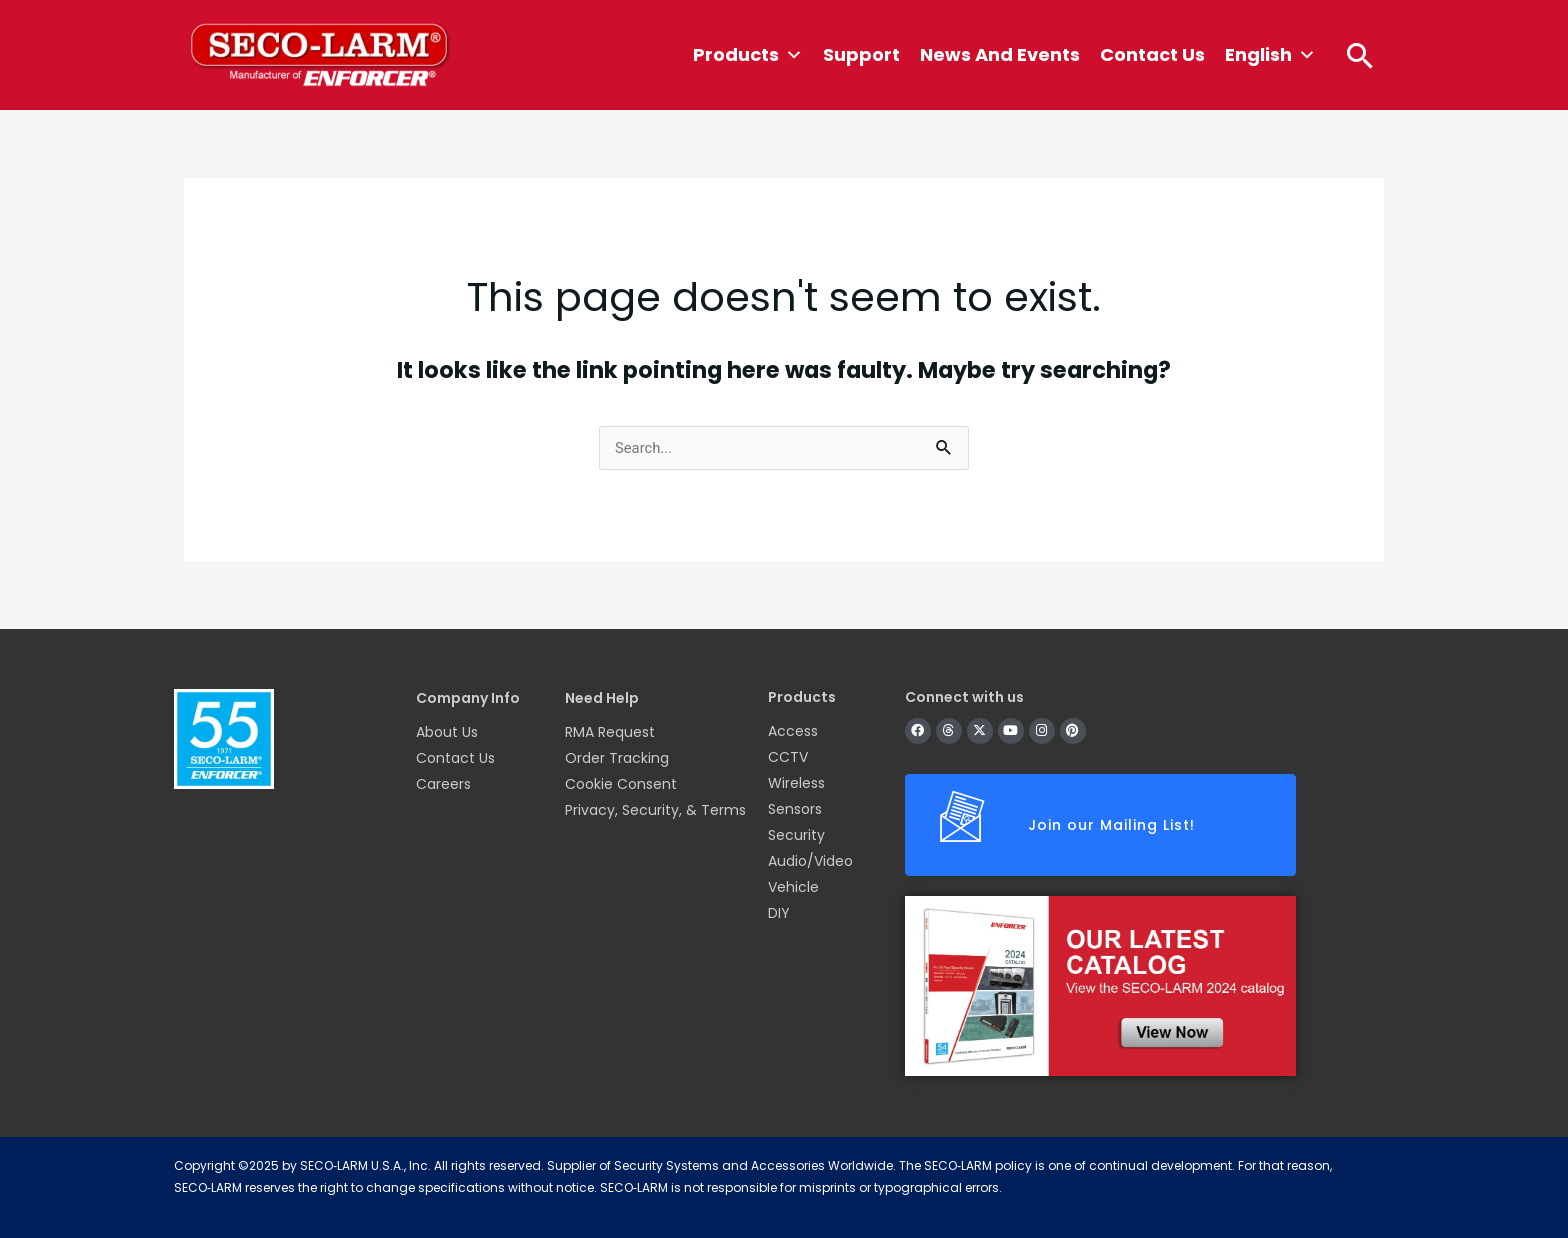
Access (793, 731)
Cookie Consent (621, 784)
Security (796, 835)
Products (748, 55)
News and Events (1000, 54)
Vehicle (793, 887)
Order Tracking (617, 758)
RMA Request (610, 732)
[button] (1360, 55)
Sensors (795, 809)
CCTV (788, 757)
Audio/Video (810, 861)
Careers (443, 784)
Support (861, 54)
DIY (779, 913)
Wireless (796, 783)
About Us (447, 732)
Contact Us (1152, 54)
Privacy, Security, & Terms (655, 810)
